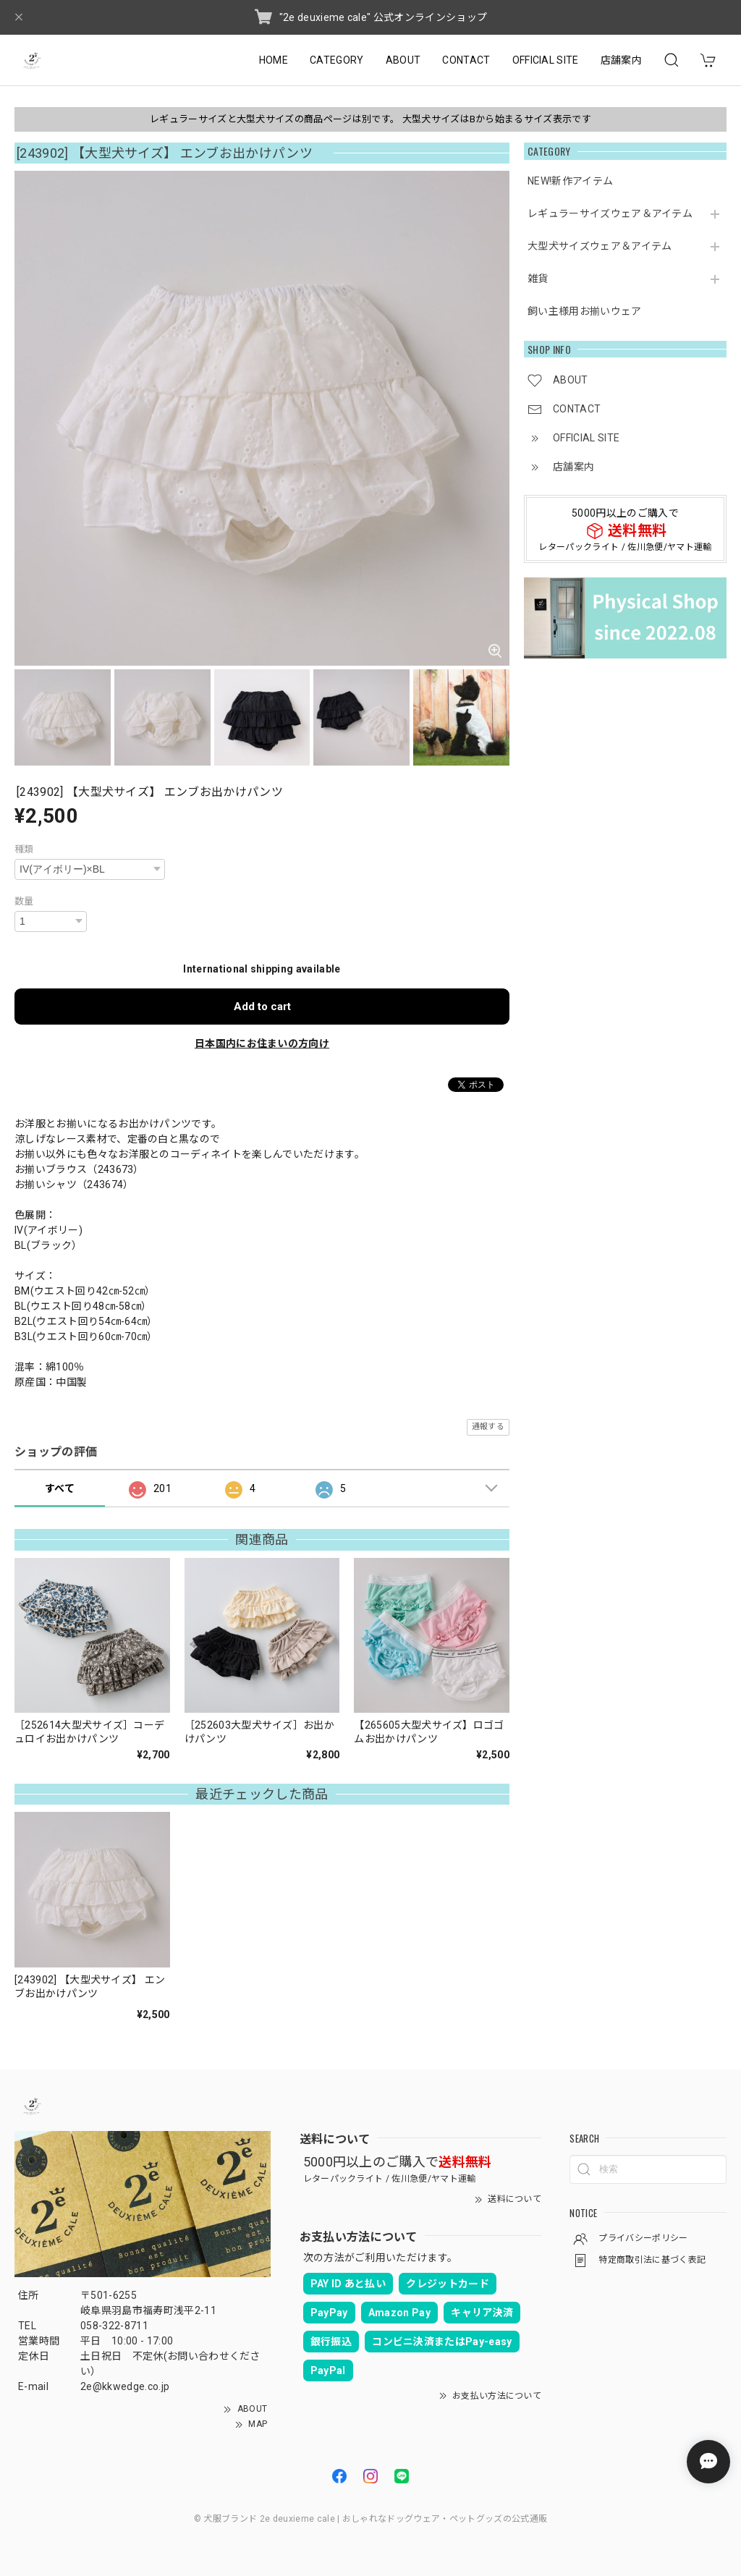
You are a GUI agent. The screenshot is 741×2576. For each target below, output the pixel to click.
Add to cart (262, 1006)
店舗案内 (621, 60)
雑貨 (538, 278)
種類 (24, 849)
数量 (24, 901)
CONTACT (466, 60)
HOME (273, 60)
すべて (60, 1488)
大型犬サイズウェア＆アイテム (600, 246)
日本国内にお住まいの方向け (262, 1043)
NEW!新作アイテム (570, 181)
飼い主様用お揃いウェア (585, 311)
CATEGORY (337, 60)
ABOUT (403, 60)
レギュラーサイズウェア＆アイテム (610, 213)
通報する (488, 1426)
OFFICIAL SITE (545, 60)
